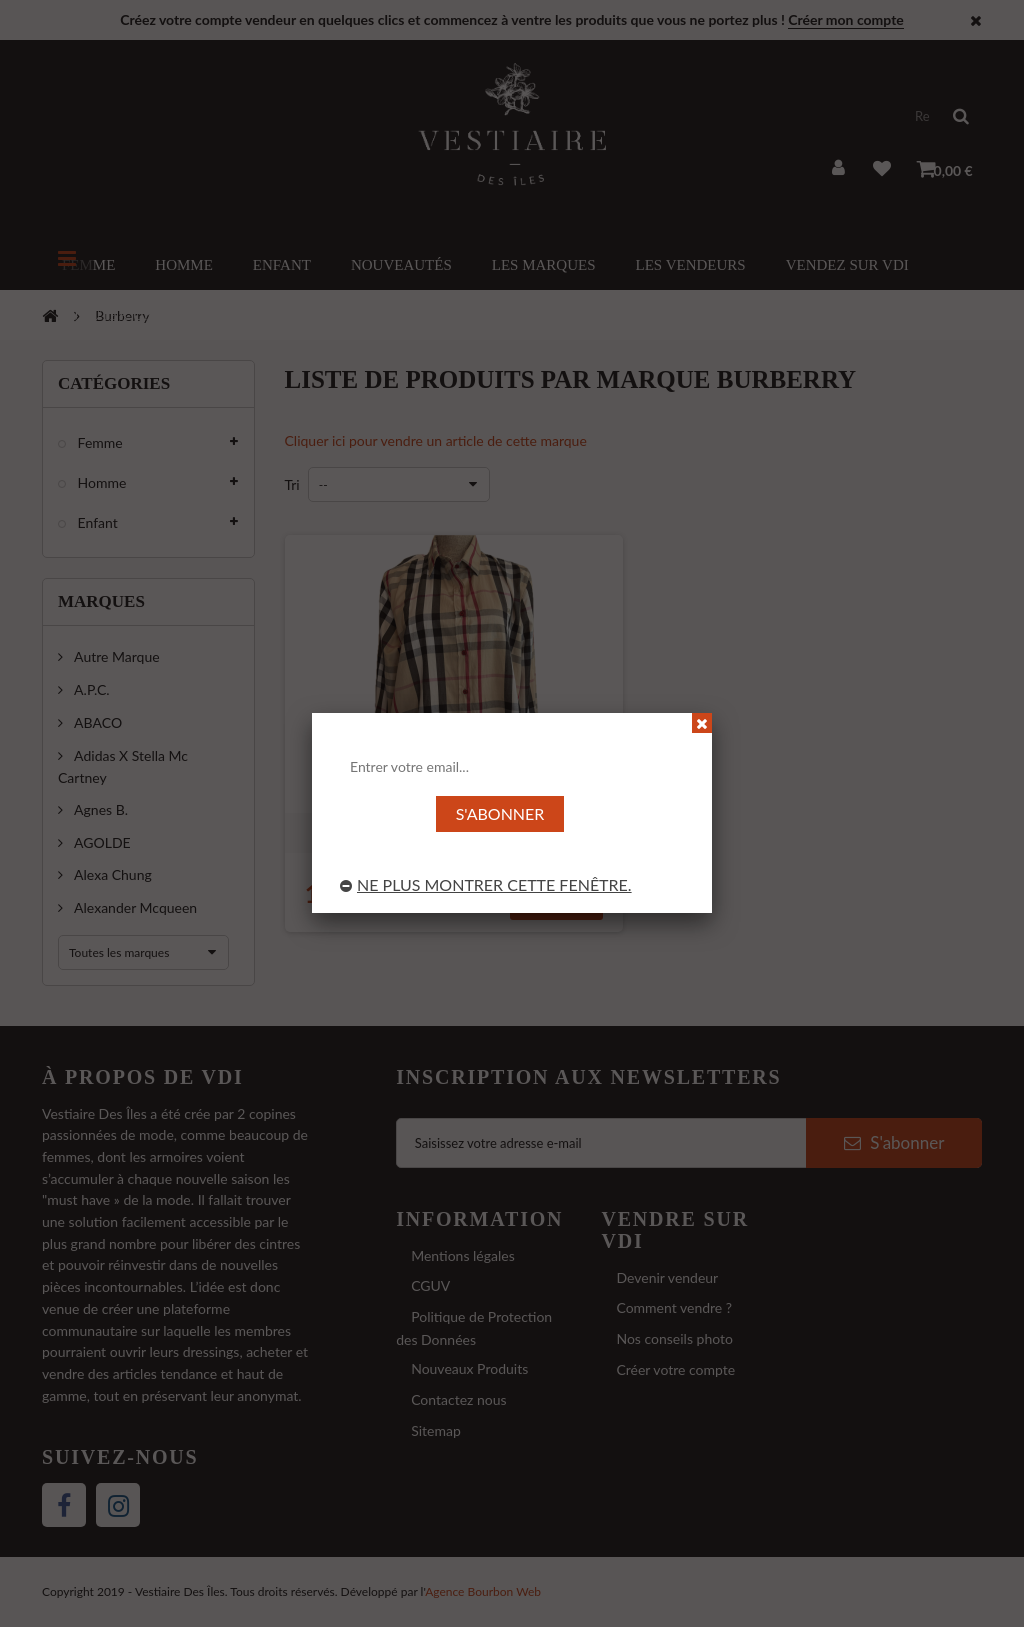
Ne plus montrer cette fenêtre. (486, 884)
